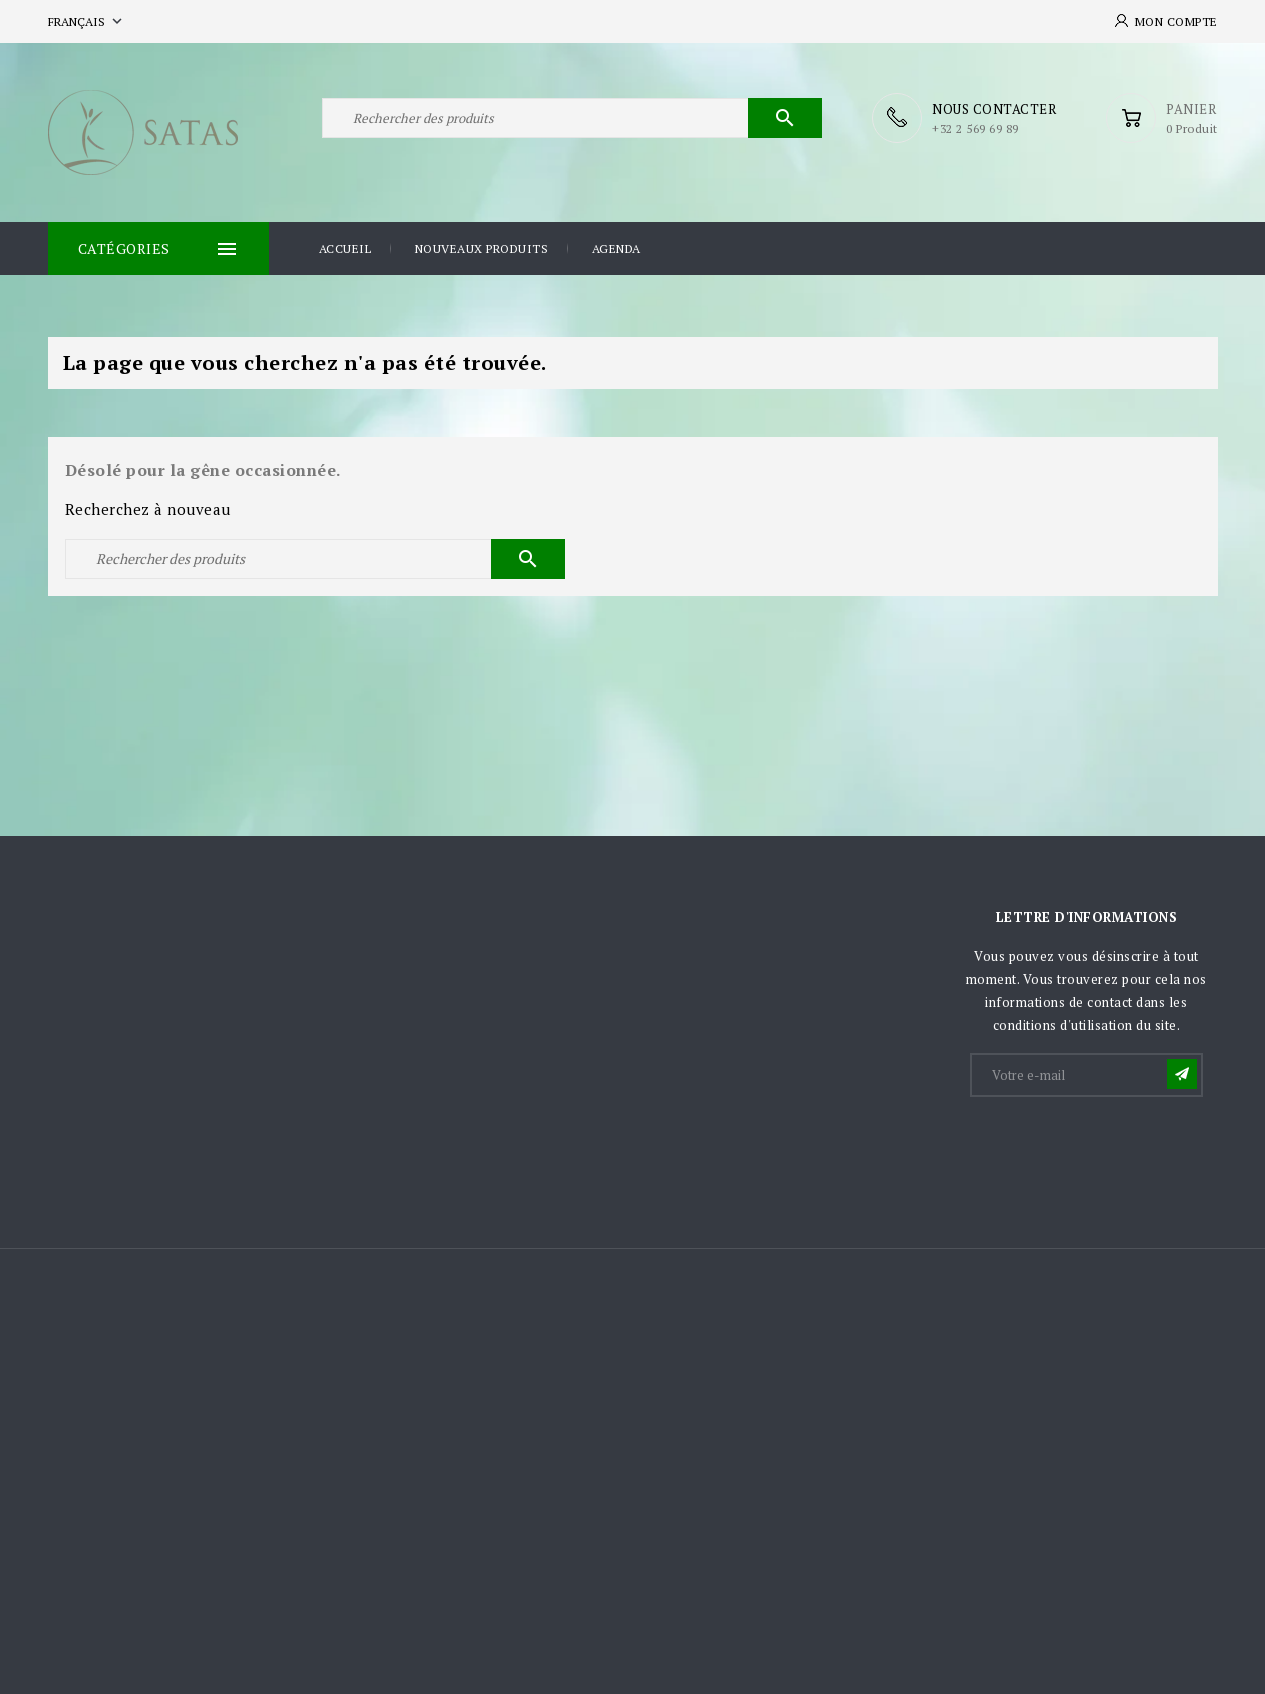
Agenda (616, 248)
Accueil (345, 248)
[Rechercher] (572, 118)
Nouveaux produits (482, 248)
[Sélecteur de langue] (87, 21)
